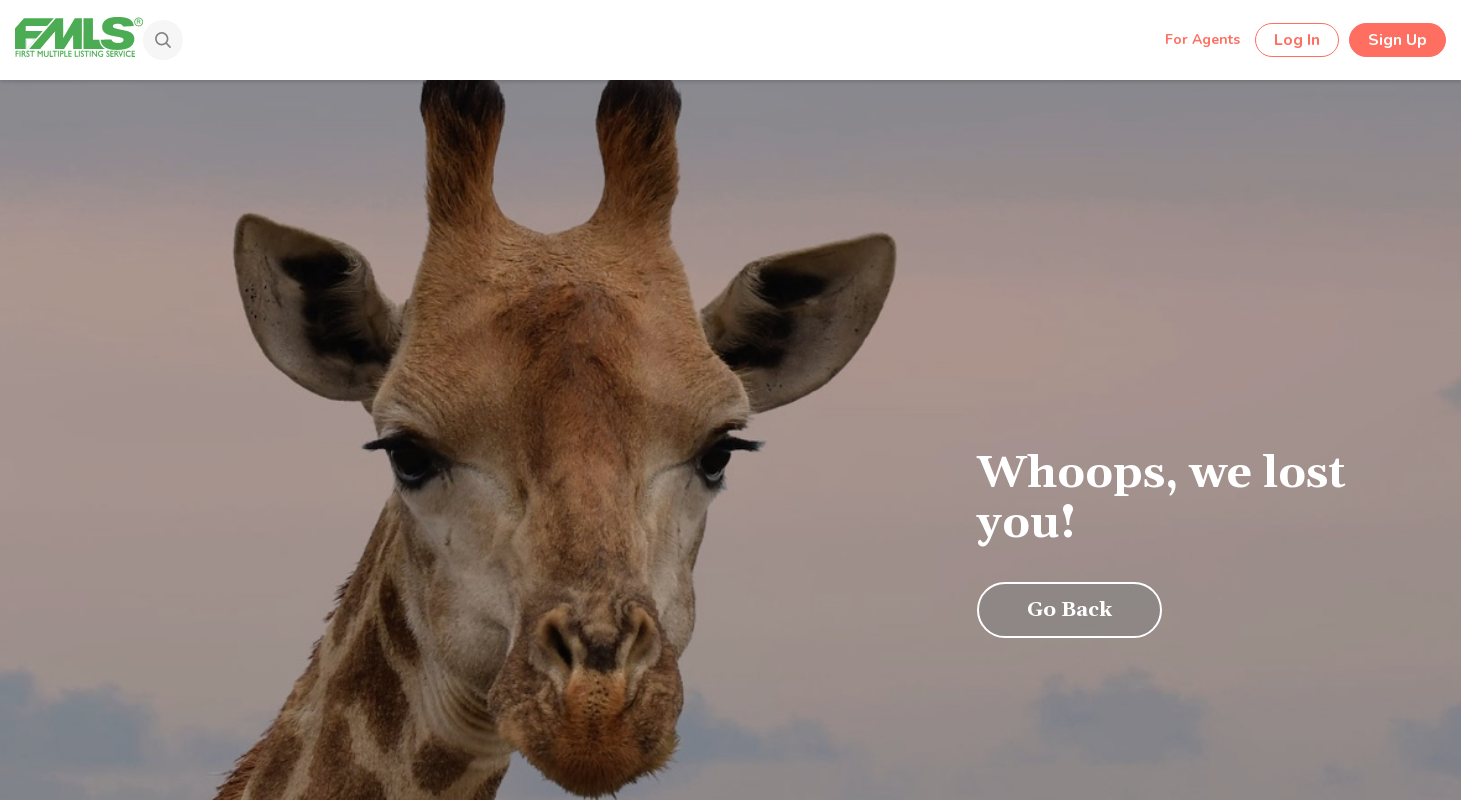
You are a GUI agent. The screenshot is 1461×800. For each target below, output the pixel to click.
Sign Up (1397, 40)
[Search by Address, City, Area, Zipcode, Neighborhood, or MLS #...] (658, 39)
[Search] (153, 42)
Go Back (1069, 610)
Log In (1297, 40)
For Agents (1202, 39)
